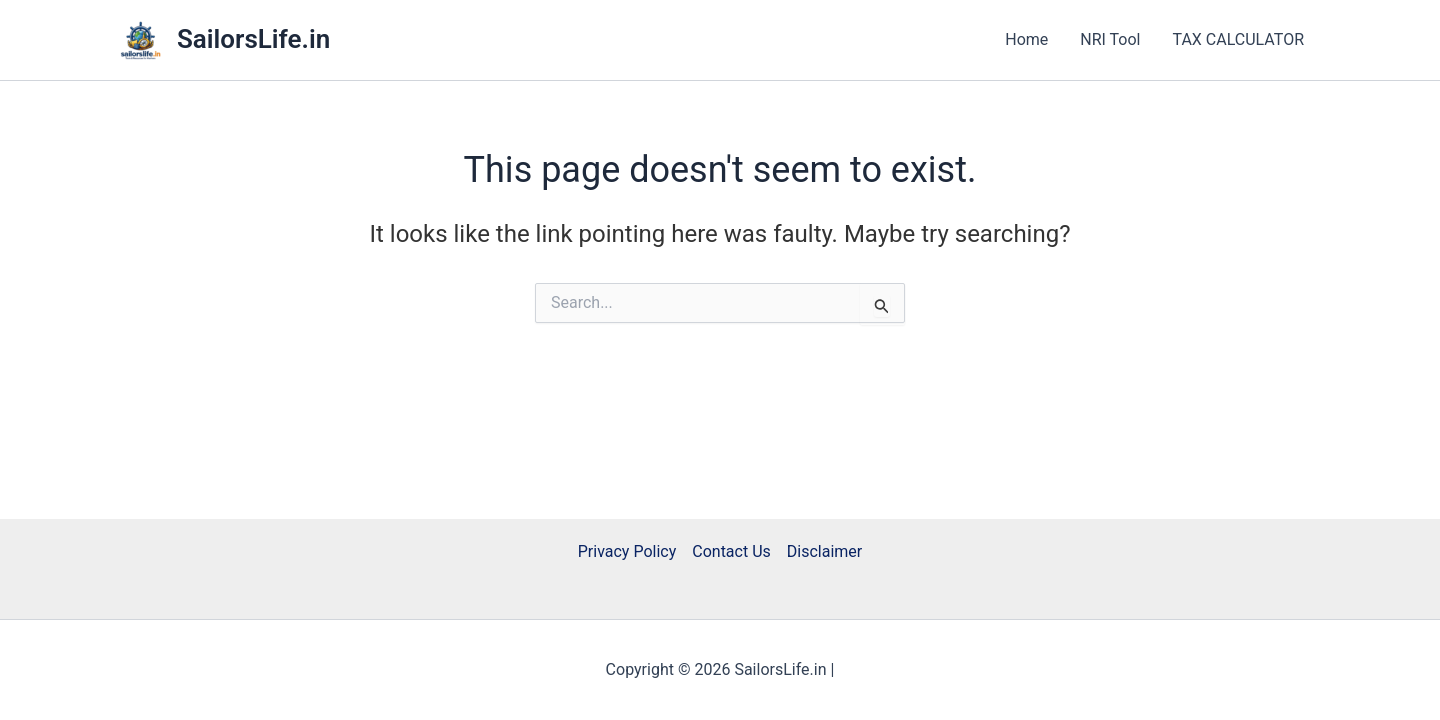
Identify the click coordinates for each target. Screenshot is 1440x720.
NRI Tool (1110, 39)
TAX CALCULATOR (1238, 39)
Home (1026, 39)
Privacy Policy (627, 551)
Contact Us (731, 551)
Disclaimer (824, 551)
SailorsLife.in (253, 39)
